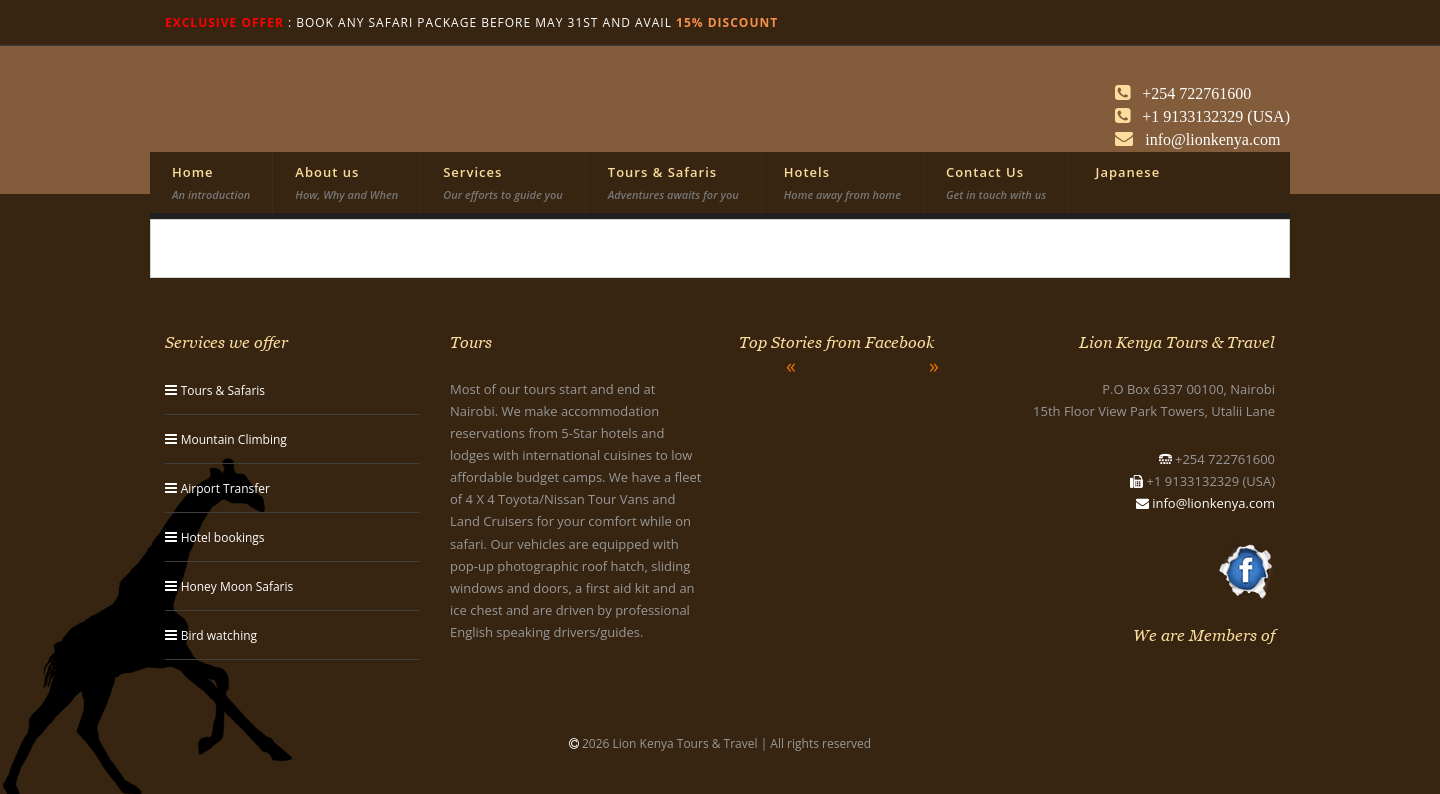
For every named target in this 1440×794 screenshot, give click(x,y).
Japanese (1125, 172)
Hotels (842, 183)
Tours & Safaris (673, 183)
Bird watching (219, 635)
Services (503, 183)
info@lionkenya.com (1213, 503)
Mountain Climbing (234, 439)
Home (211, 183)
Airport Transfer (225, 488)
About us (346, 183)
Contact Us (996, 183)
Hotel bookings (223, 537)
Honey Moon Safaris (237, 586)
